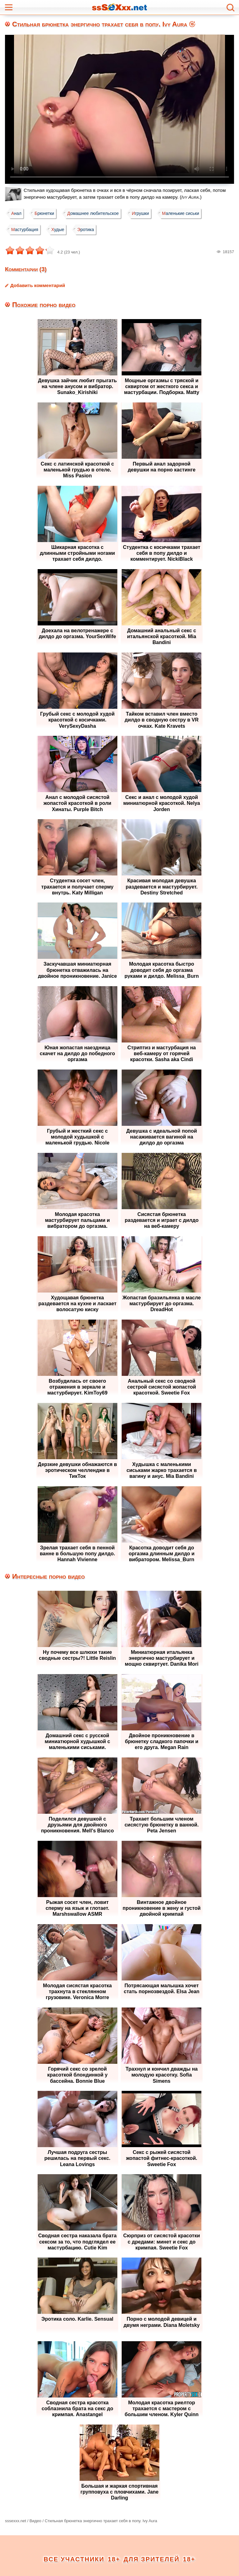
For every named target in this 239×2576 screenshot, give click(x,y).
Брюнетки (46, 213)
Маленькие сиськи (186, 213)
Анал (17, 213)
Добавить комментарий (37, 285)
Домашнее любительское (96, 213)
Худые (59, 229)
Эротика (88, 229)
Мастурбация (25, 229)
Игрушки (144, 213)
